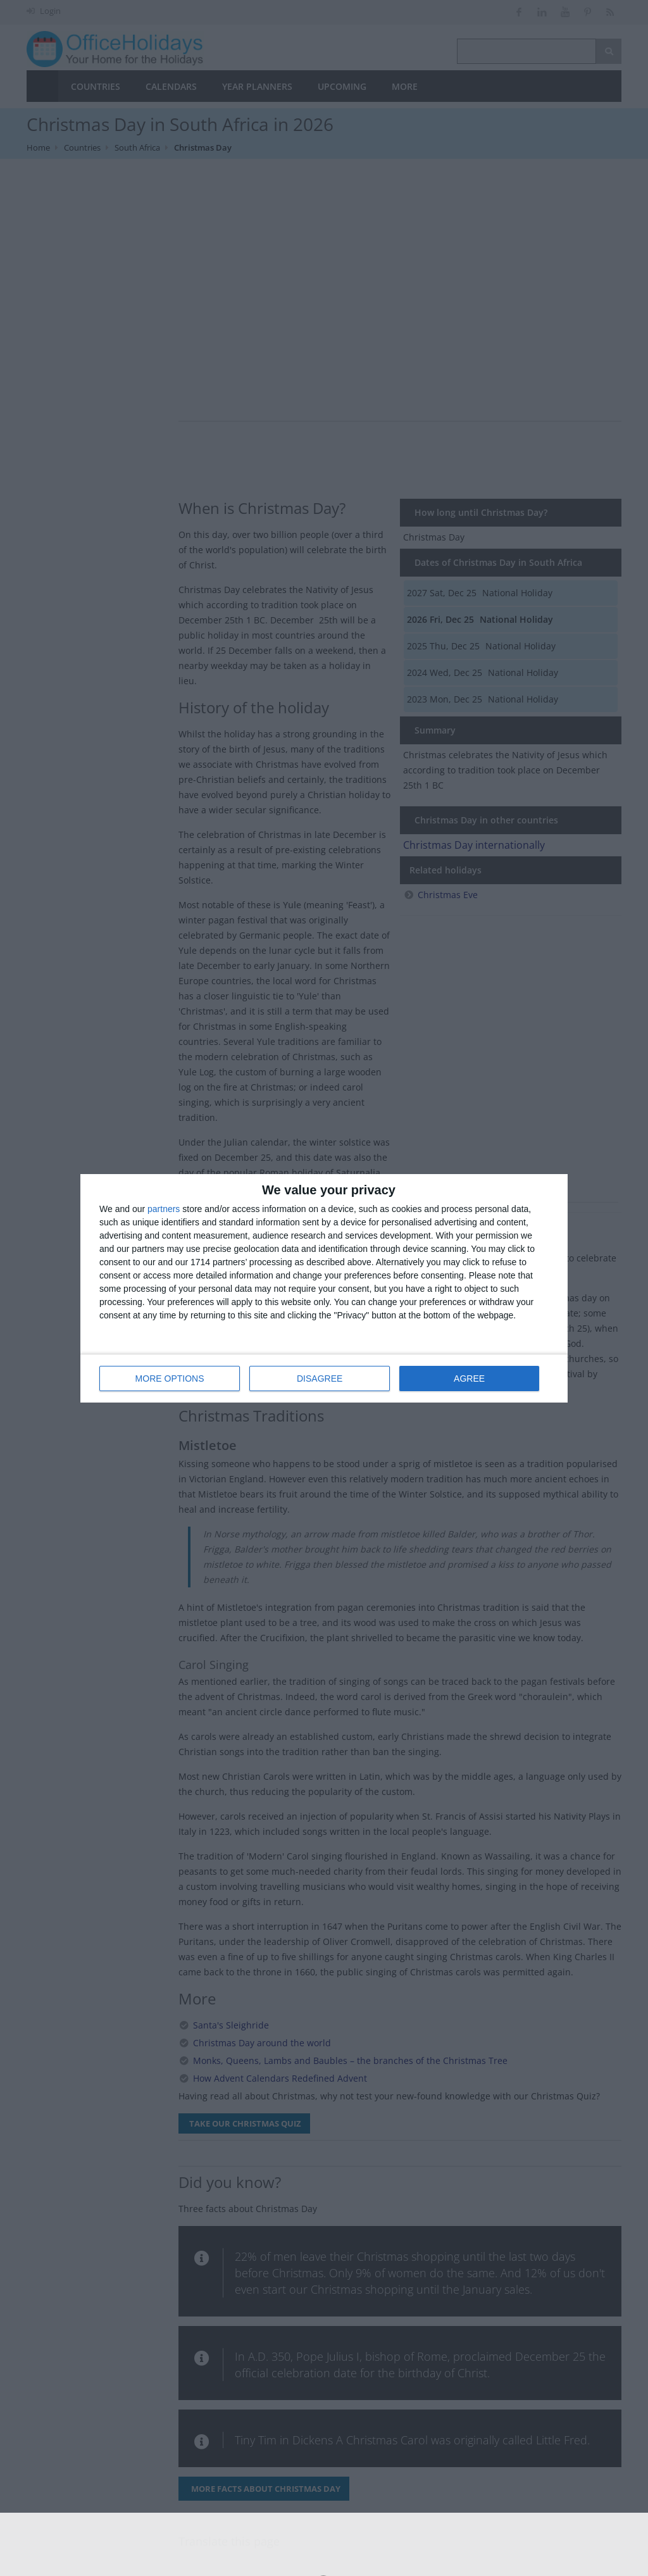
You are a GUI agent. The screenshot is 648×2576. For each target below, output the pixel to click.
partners (163, 1208)
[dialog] (324, 1288)
